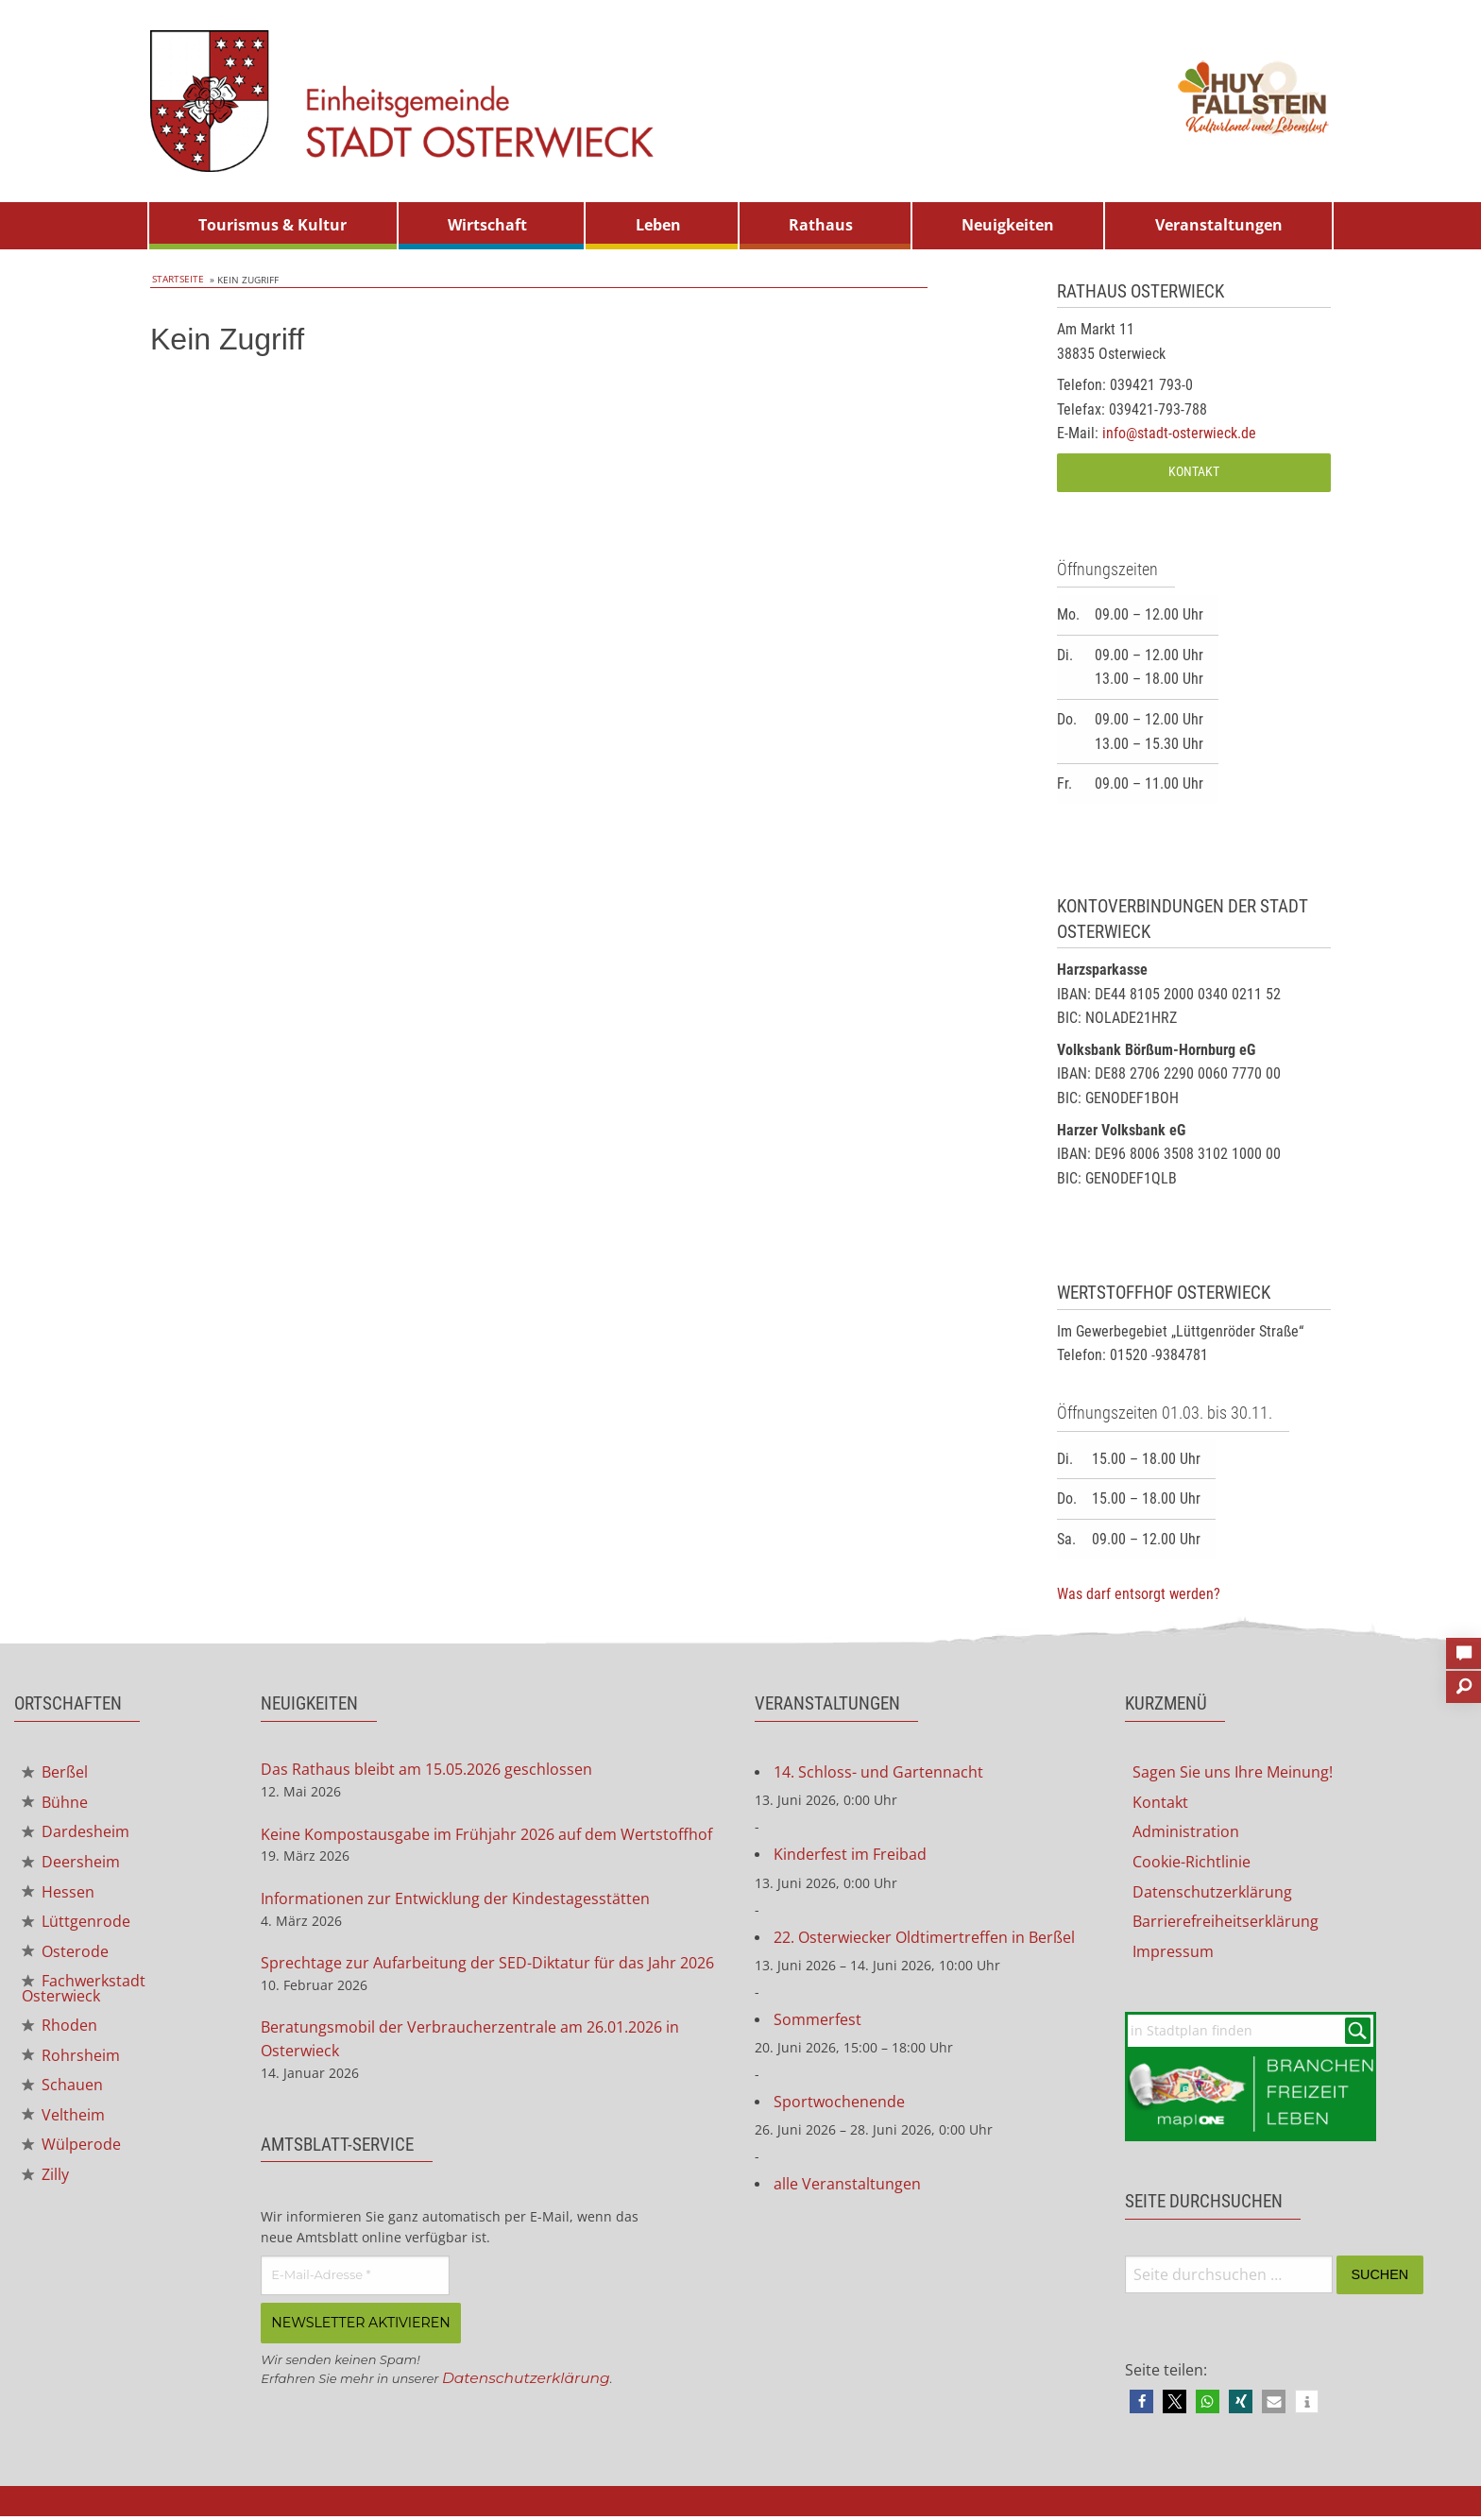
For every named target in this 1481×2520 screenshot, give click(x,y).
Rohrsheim (71, 2062)
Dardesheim (75, 1834)
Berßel (55, 1772)
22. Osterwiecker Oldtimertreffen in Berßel (924, 1939)
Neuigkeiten (1008, 224)
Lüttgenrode (76, 1925)
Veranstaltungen (1219, 224)
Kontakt (1193, 472)
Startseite (176, 279)
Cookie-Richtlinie (1191, 1863)
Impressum (1173, 1954)
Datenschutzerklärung (528, 2381)
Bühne (55, 1804)
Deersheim (71, 1864)
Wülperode (71, 2153)
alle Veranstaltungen (847, 2188)
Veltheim (63, 2123)
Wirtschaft (487, 224)
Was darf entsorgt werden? (1138, 1594)
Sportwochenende (839, 2105)
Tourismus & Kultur (272, 224)
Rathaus (821, 224)
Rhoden (59, 2031)
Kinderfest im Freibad (850, 1856)
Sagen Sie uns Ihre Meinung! (1232, 1772)
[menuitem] (273, 225)
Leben (658, 224)
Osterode (65, 1956)
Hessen (58, 1894)
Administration (1185, 1833)
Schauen (62, 2093)
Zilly (45, 2183)
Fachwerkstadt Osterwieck (83, 1994)
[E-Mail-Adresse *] (355, 2280)
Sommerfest (817, 2022)
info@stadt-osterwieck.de (1179, 433)
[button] (1141, 2405)
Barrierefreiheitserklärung (1225, 1924)
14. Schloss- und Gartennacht (878, 1772)
